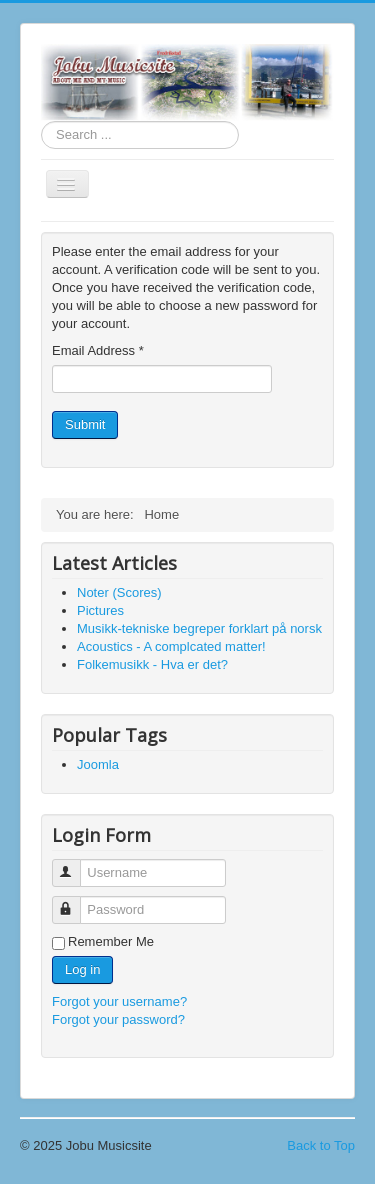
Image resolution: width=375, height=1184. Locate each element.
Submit (85, 424)
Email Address (98, 350)
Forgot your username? (119, 1001)
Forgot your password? (118, 1019)
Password (75, 901)
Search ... (41, 121)
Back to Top (321, 1145)
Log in (82, 969)
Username (75, 864)
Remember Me (111, 941)
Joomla (98, 764)
